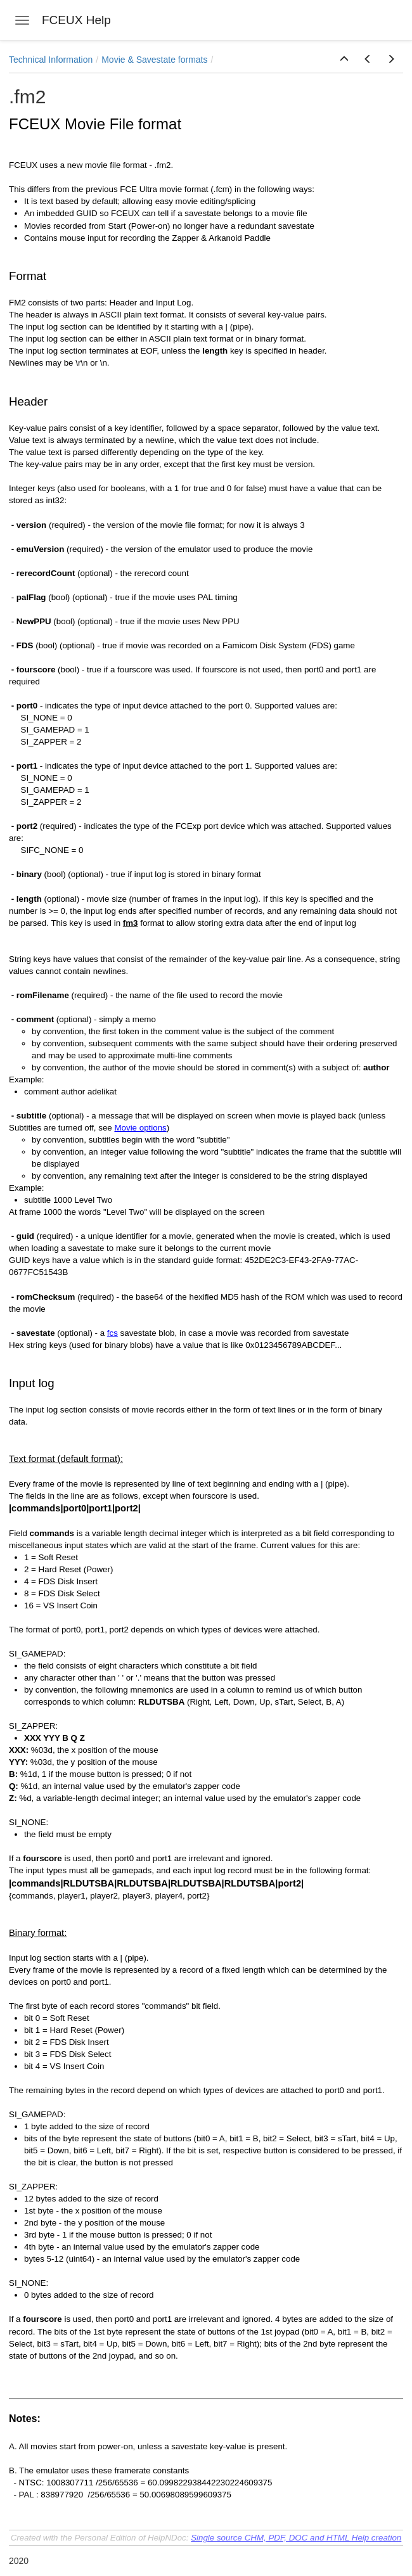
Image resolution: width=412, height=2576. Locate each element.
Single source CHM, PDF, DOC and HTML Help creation (296, 2537)
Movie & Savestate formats (154, 59)
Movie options (140, 1127)
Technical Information (51, 59)
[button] (344, 59)
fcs (112, 1333)
